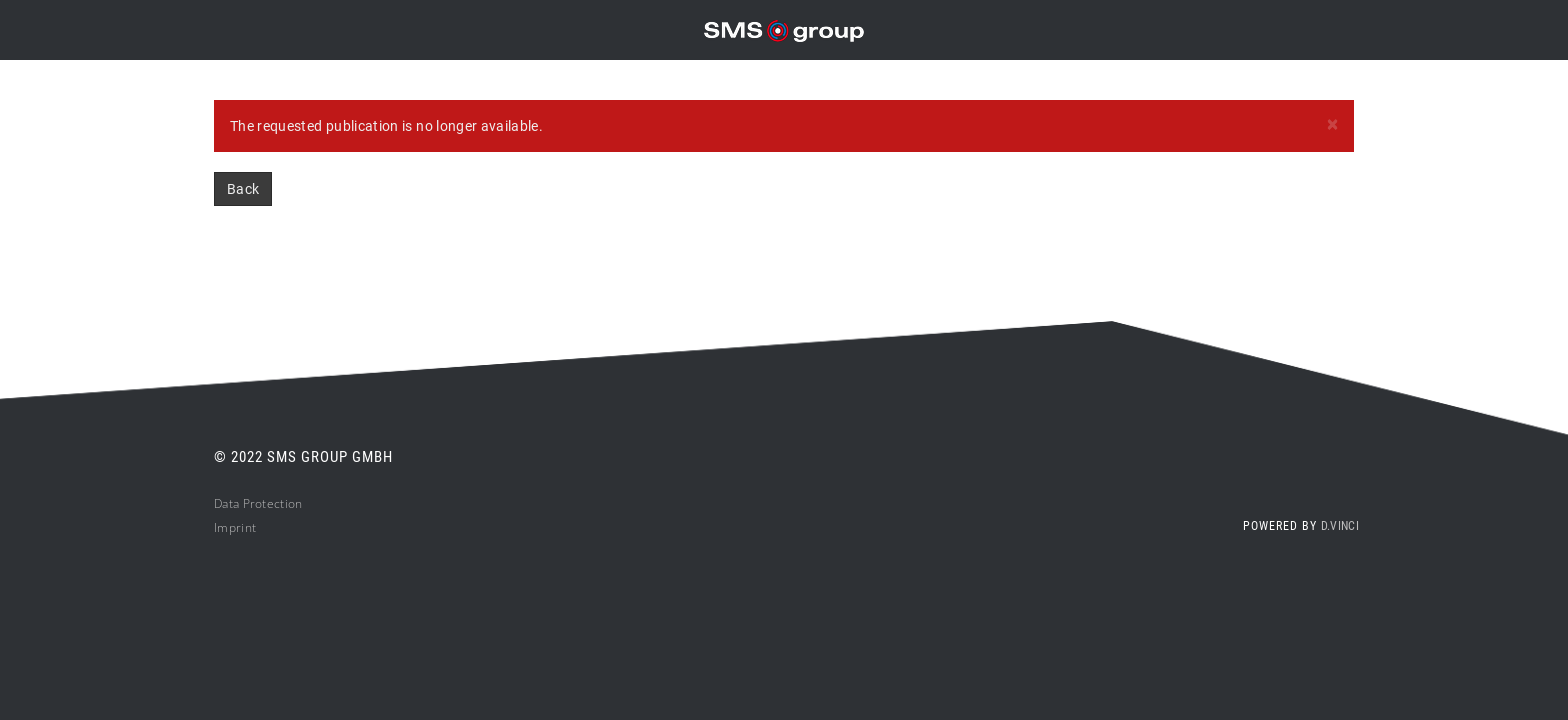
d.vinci (1340, 526)
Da (221, 503)
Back (243, 189)
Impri (229, 527)
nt (251, 527)
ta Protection (266, 503)
